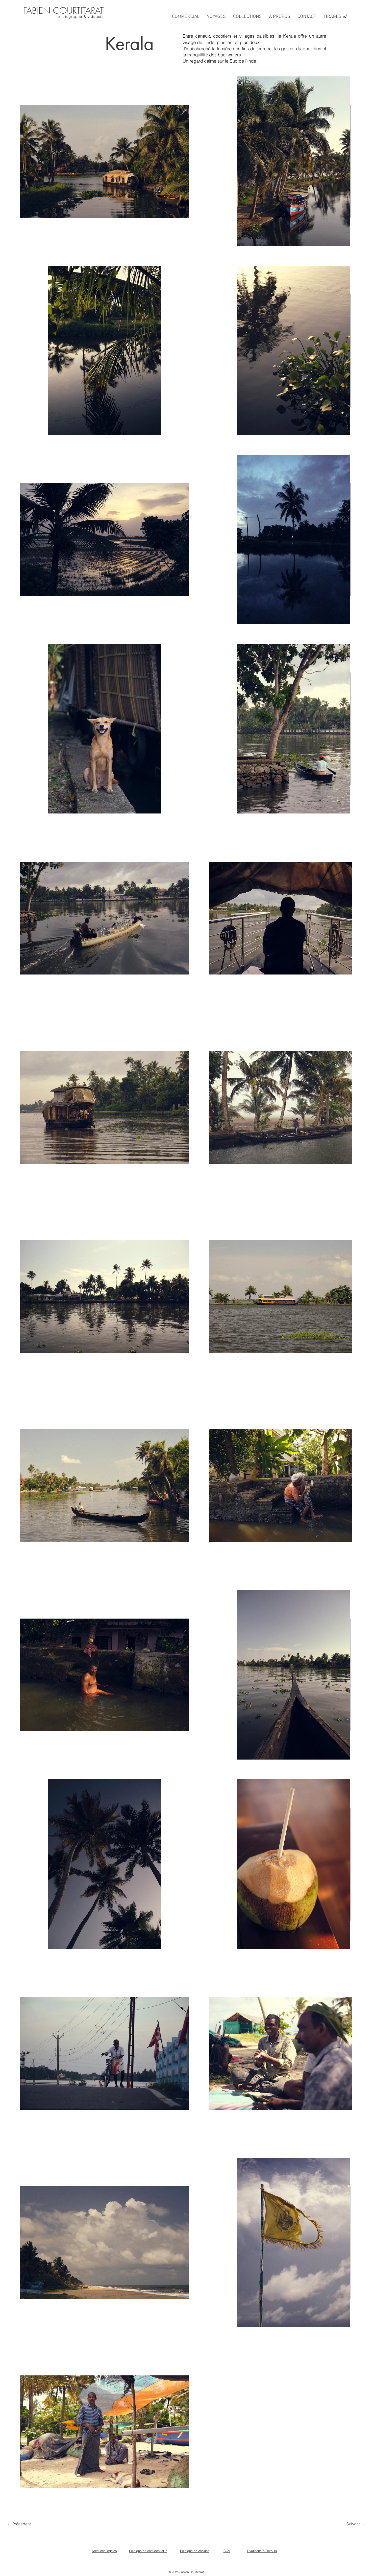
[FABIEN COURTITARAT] (70, 10)
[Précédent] (56, 2524)
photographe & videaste (81, 16)
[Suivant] (315, 2524)
